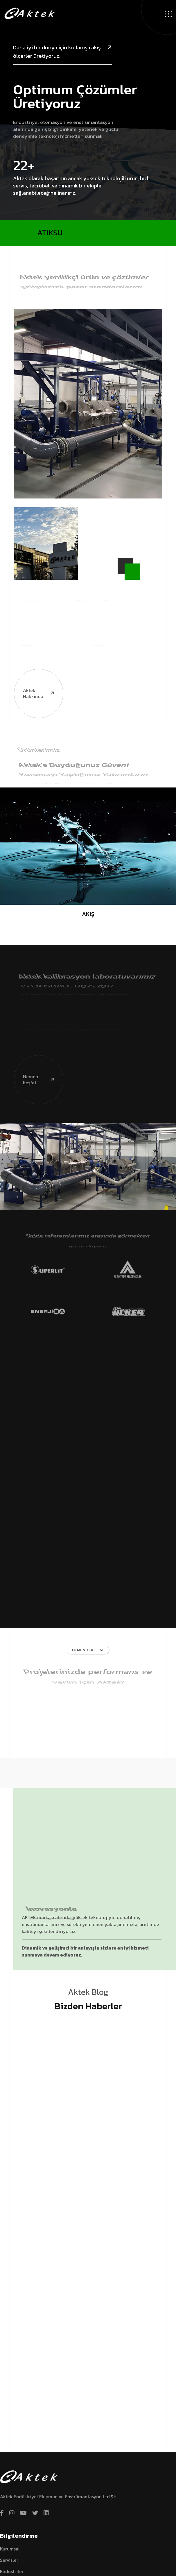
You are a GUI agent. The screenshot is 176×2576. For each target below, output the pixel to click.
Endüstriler (12, 2571)
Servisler (9, 2560)
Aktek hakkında (34, 666)
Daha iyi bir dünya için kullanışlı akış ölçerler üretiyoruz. (62, 52)
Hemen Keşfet (34, 1052)
